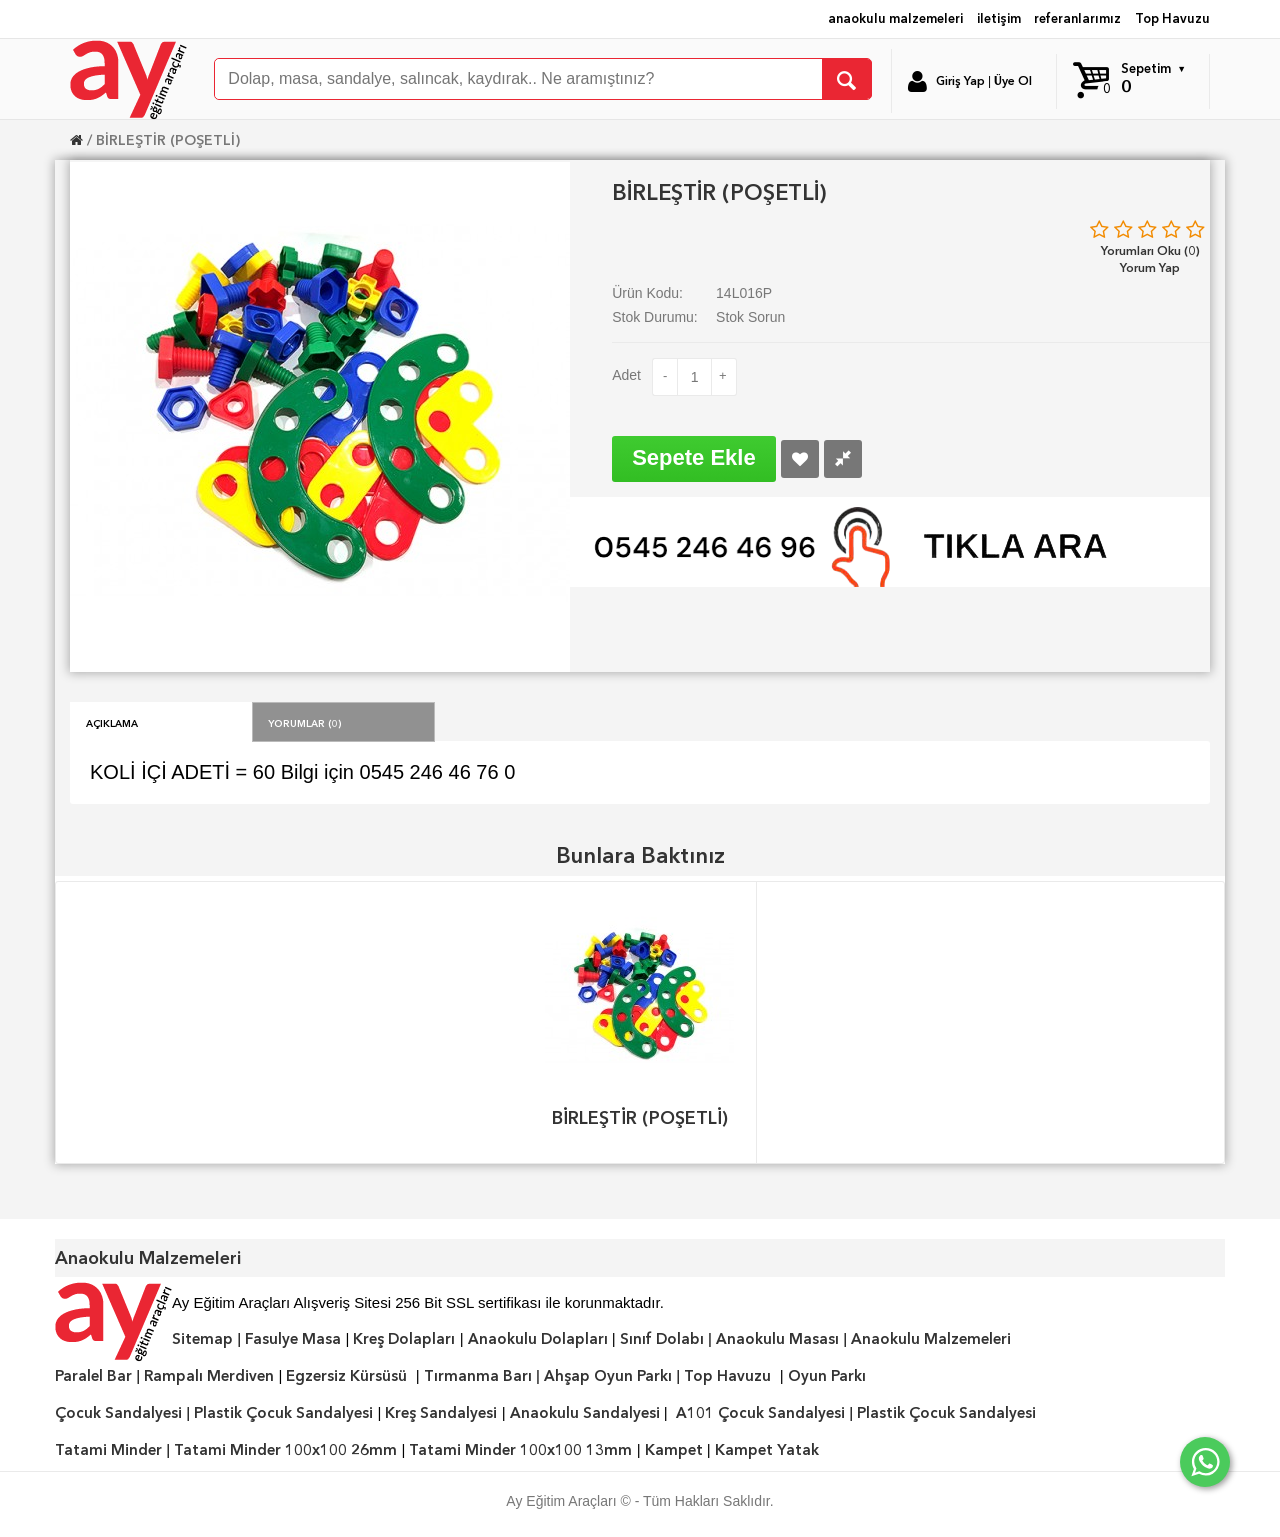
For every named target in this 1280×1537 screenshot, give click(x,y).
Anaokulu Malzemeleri (931, 1339)
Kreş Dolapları (404, 1339)
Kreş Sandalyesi (441, 1413)
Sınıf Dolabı (662, 1339)
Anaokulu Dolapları (538, 1339)
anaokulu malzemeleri (895, 18)
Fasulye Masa (293, 1339)
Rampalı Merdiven (209, 1376)
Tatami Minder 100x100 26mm (285, 1450)
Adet (626, 375)
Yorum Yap (1150, 267)
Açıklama (112, 722)
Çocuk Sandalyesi (118, 1413)
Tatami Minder (108, 1450)
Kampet (674, 1450)
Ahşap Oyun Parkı (608, 1376)
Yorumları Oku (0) (1150, 250)
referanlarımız (1077, 18)
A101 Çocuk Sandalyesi (760, 1413)
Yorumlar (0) (305, 722)
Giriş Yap (960, 81)
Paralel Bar (93, 1376)
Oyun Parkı (827, 1376)
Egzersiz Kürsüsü (346, 1376)
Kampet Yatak (767, 1450)
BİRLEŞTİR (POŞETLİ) (168, 140)
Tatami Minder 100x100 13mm (520, 1450)
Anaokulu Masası (777, 1339)
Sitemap (202, 1339)
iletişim (999, 18)
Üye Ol (1013, 81)
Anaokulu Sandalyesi (585, 1413)
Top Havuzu (1172, 18)
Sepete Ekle (694, 457)
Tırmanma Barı (478, 1376)
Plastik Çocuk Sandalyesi (283, 1413)
